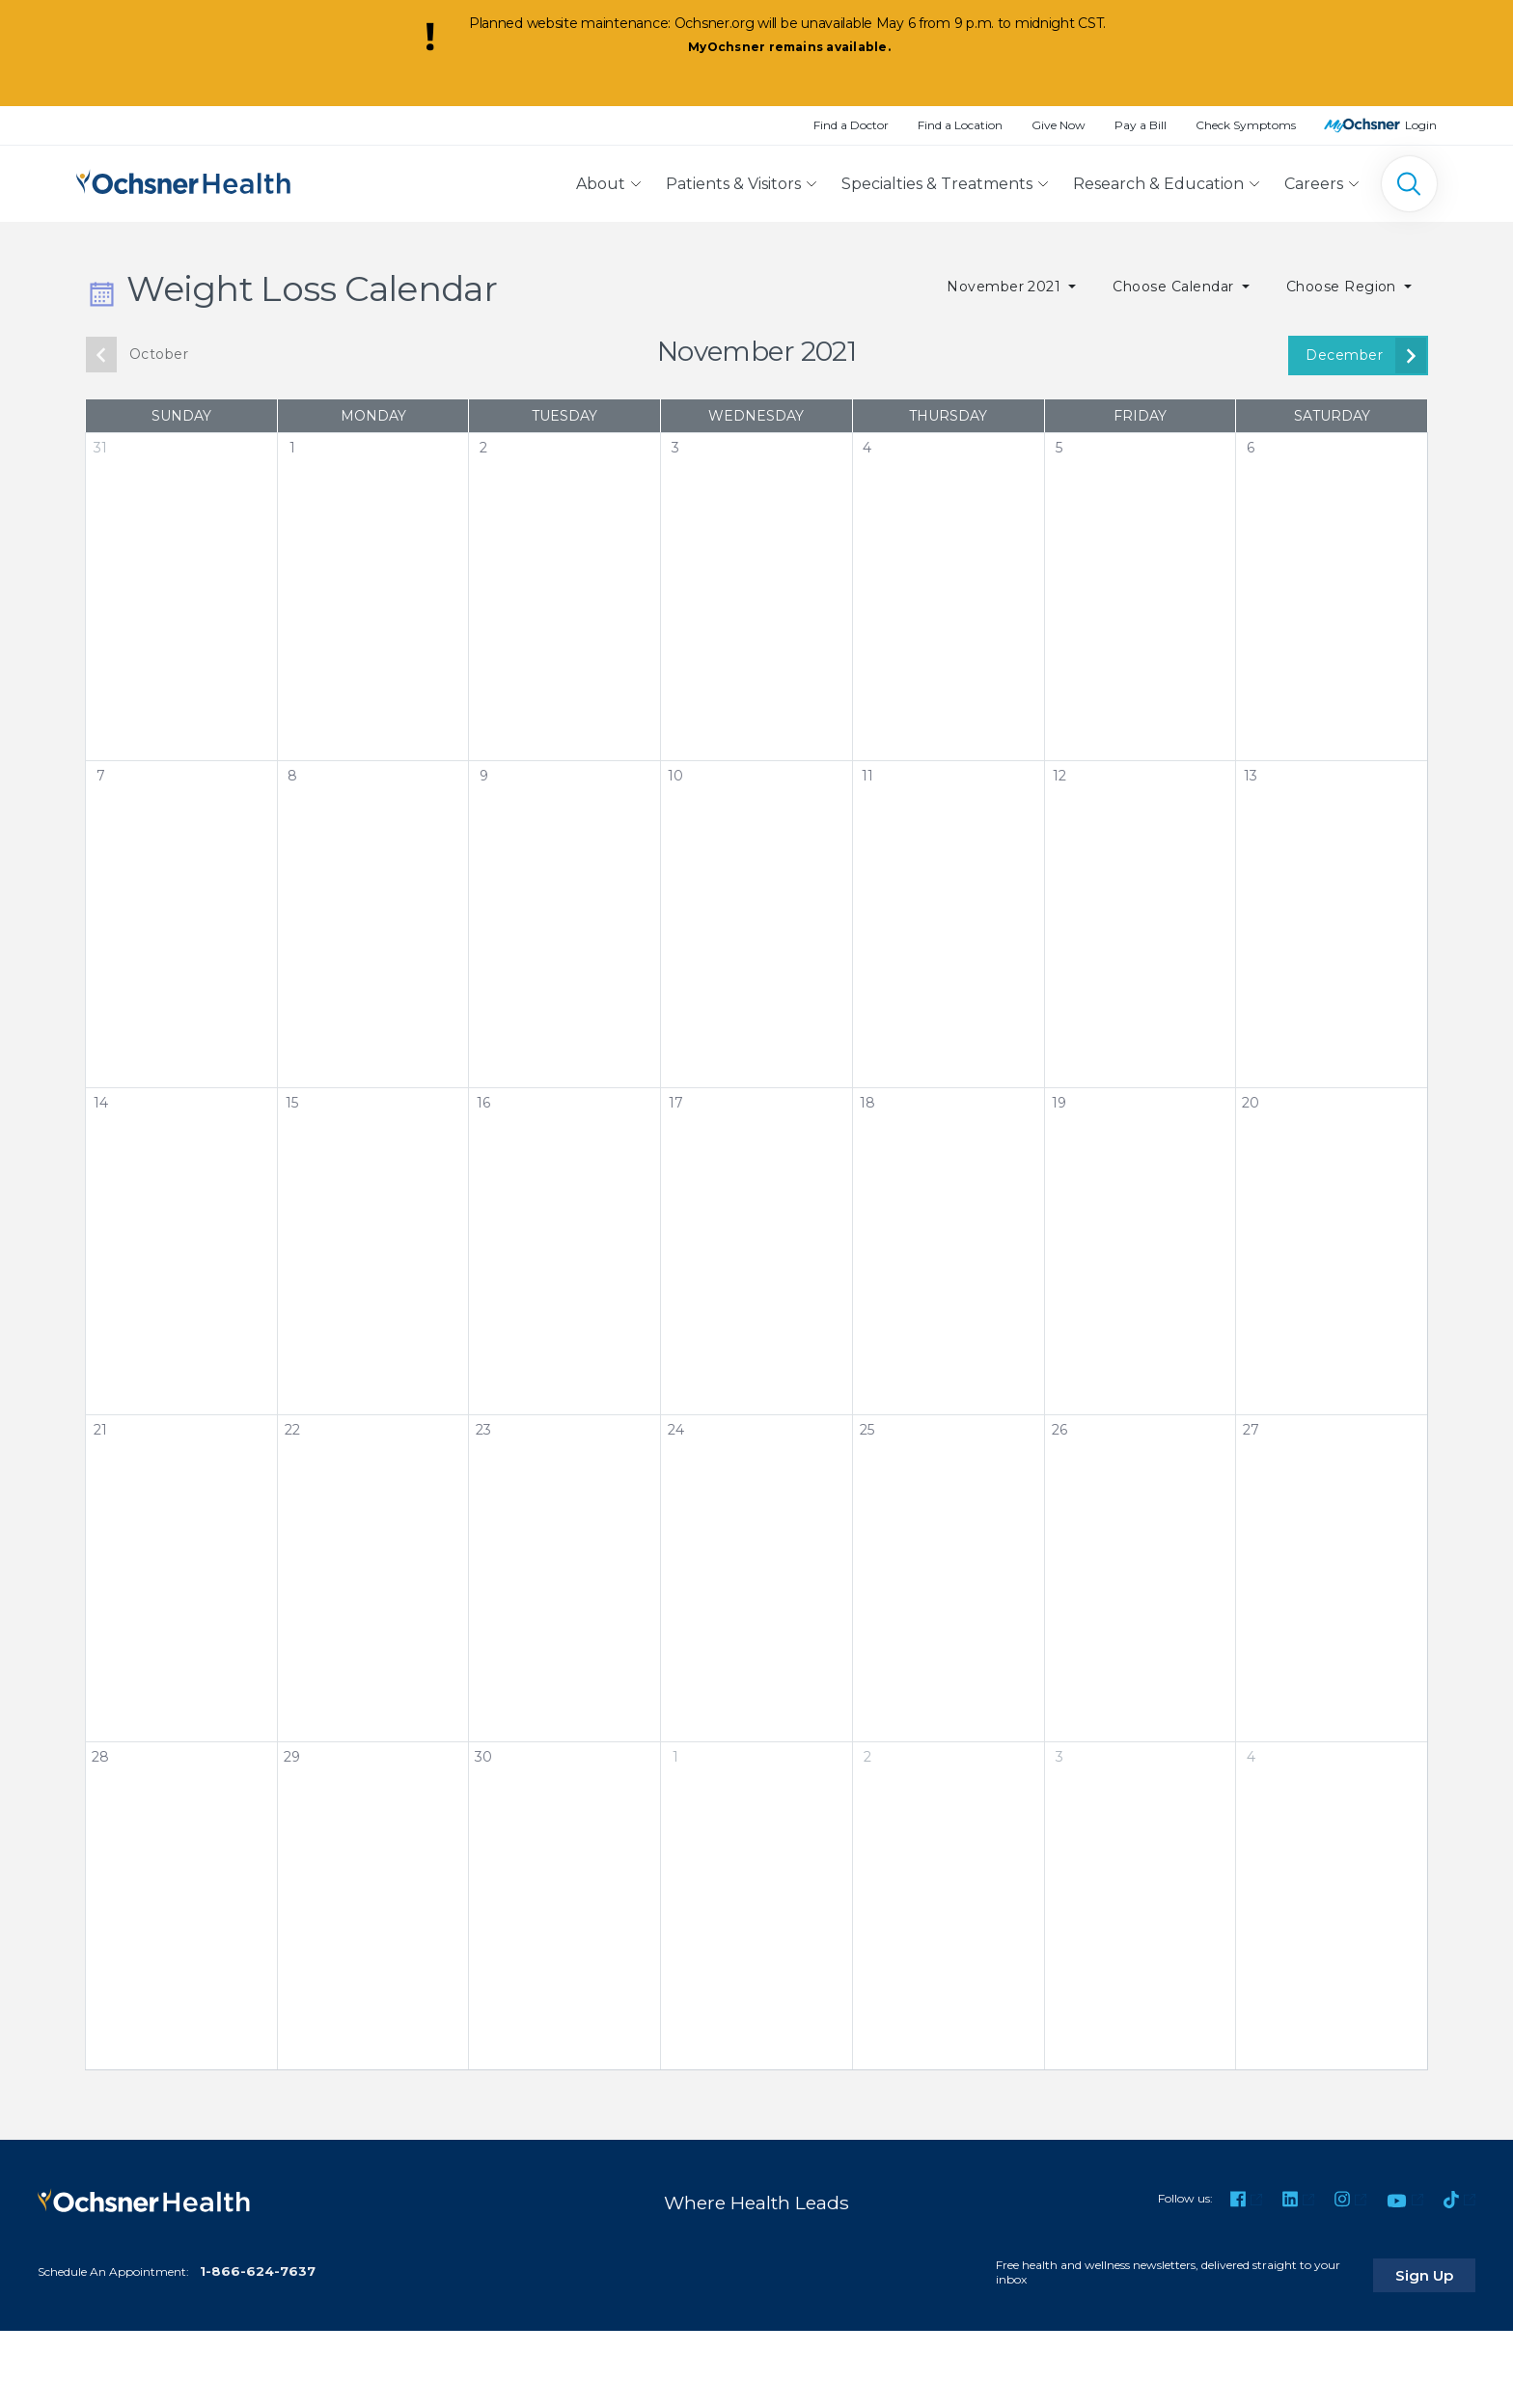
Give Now (1059, 125)
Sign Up (1438, 2269)
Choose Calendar (1175, 286)
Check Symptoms (1246, 125)
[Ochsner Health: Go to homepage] (183, 180)
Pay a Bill (1140, 125)
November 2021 (1006, 286)
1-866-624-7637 (258, 2265)
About (600, 184)
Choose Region (1343, 286)
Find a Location (960, 125)
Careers (1313, 184)
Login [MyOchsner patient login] (1421, 125)
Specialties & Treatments (936, 184)
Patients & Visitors (733, 184)
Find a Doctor (851, 125)
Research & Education (1158, 184)
